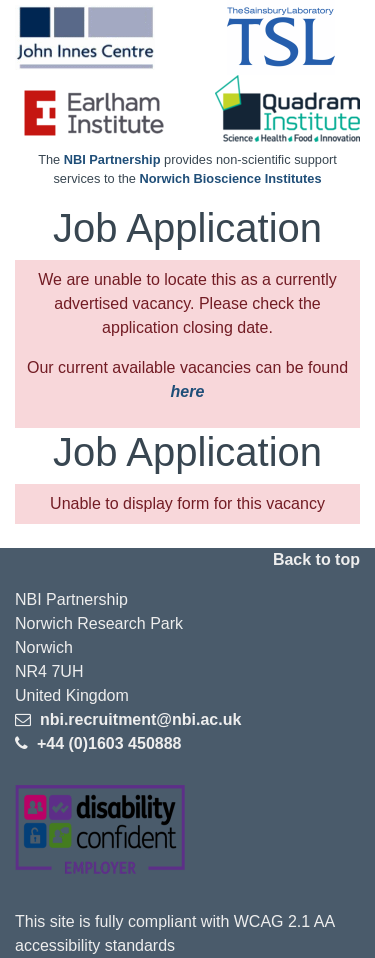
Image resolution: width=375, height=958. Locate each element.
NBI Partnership (112, 159)
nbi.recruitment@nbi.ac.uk (138, 719)
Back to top (316, 559)
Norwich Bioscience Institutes (231, 178)
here (188, 391)
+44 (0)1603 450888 (106, 743)
